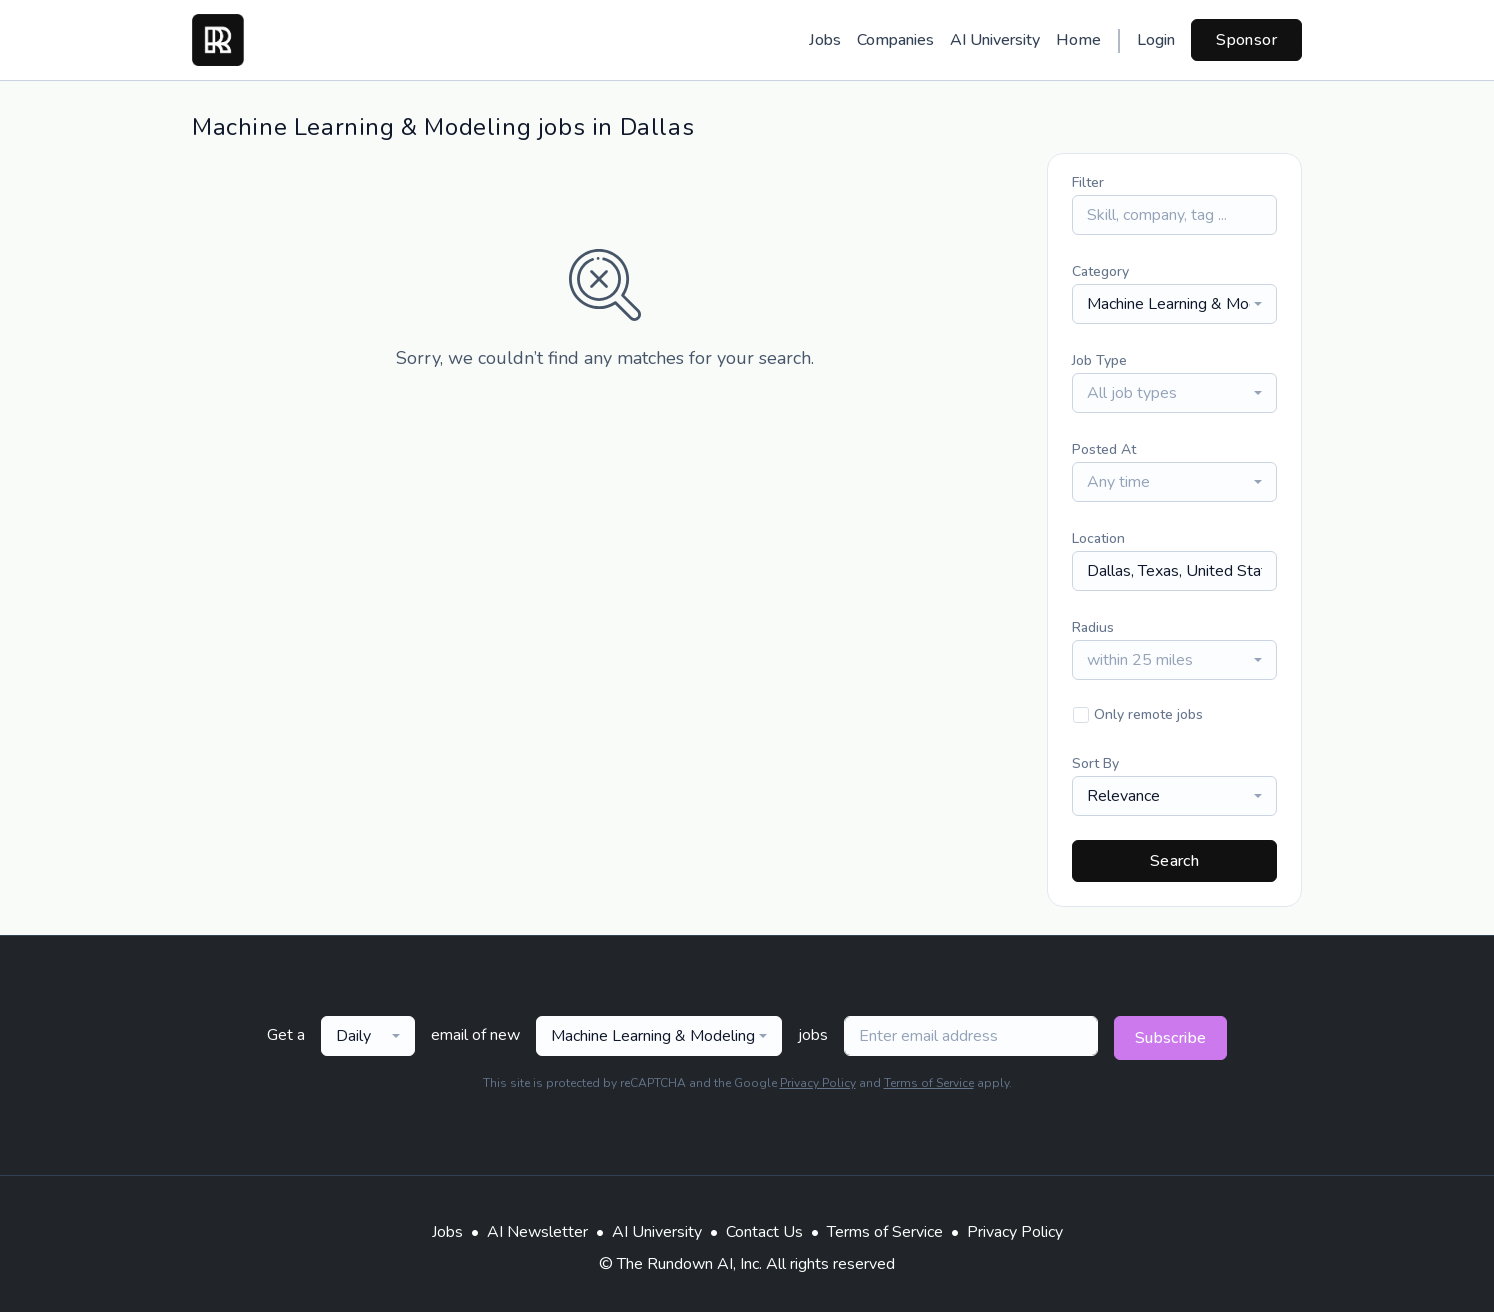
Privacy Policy (818, 1083)
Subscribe (1171, 1038)
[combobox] (1174, 304)
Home (1078, 40)
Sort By (1095, 763)
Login (1156, 40)
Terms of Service (929, 1083)
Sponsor (1246, 40)
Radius (1093, 627)
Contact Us (764, 1232)
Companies (895, 40)
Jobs (825, 40)
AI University (995, 40)
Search (1174, 861)
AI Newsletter (537, 1232)
